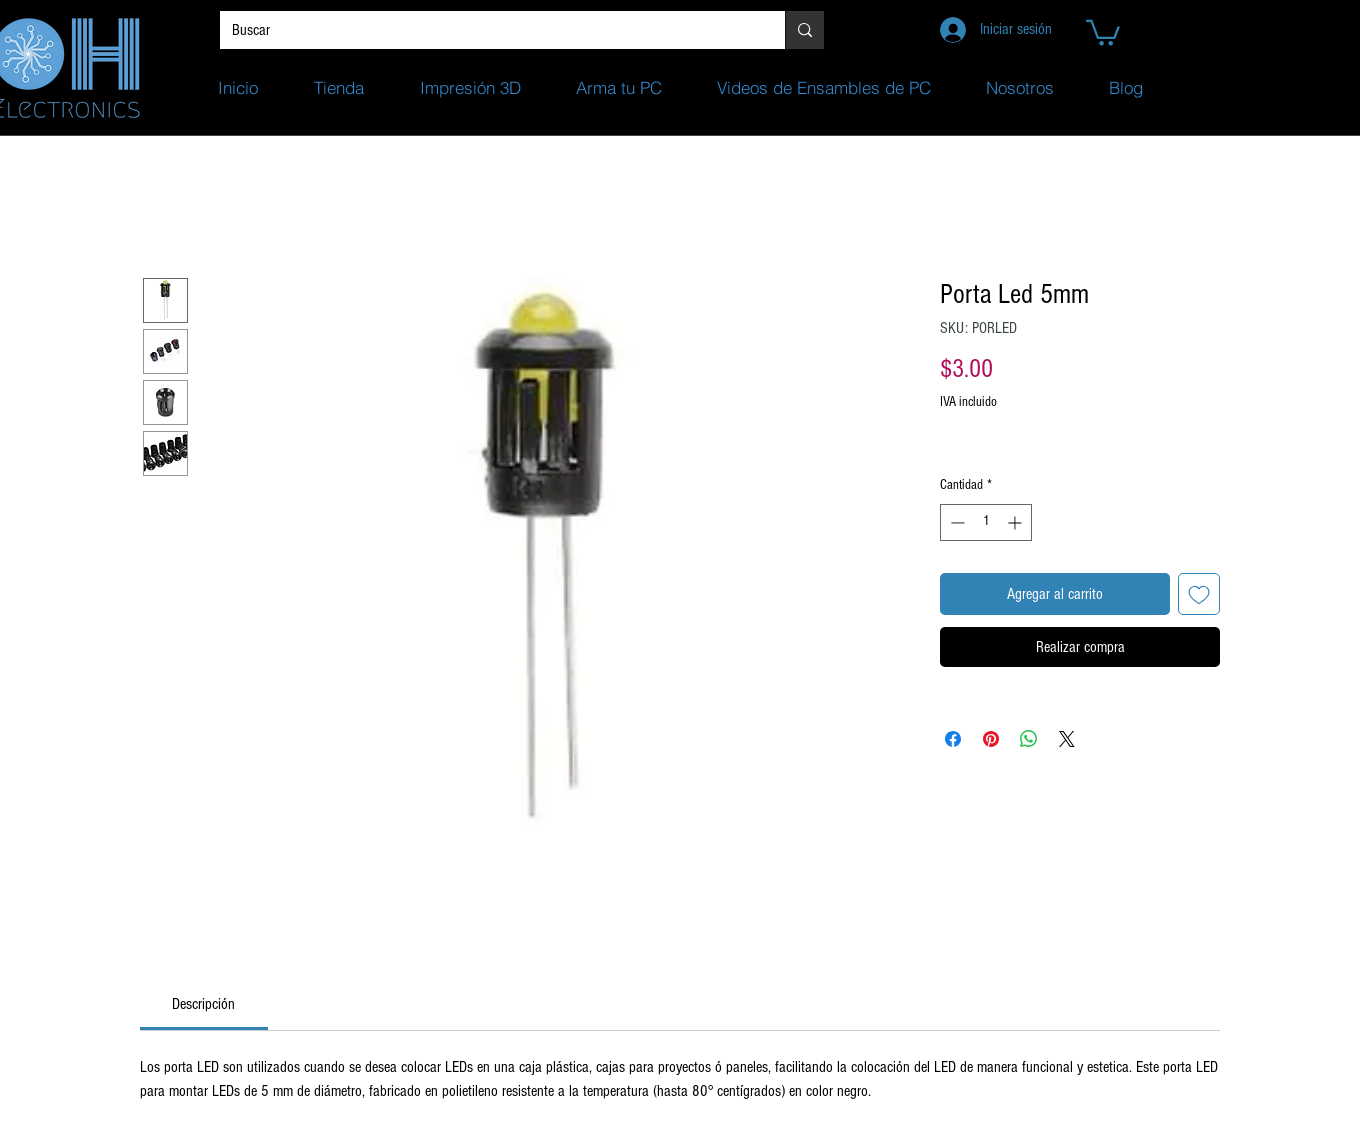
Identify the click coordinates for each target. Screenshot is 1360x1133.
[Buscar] (487, 30)
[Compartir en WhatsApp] (1029, 739)
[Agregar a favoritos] (1199, 594)
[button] (1103, 31)
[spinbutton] (986, 522)
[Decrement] (955, 522)
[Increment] (1016, 522)
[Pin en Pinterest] (991, 739)
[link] (203, 1004)
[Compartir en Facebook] (953, 739)
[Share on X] (1067, 739)
